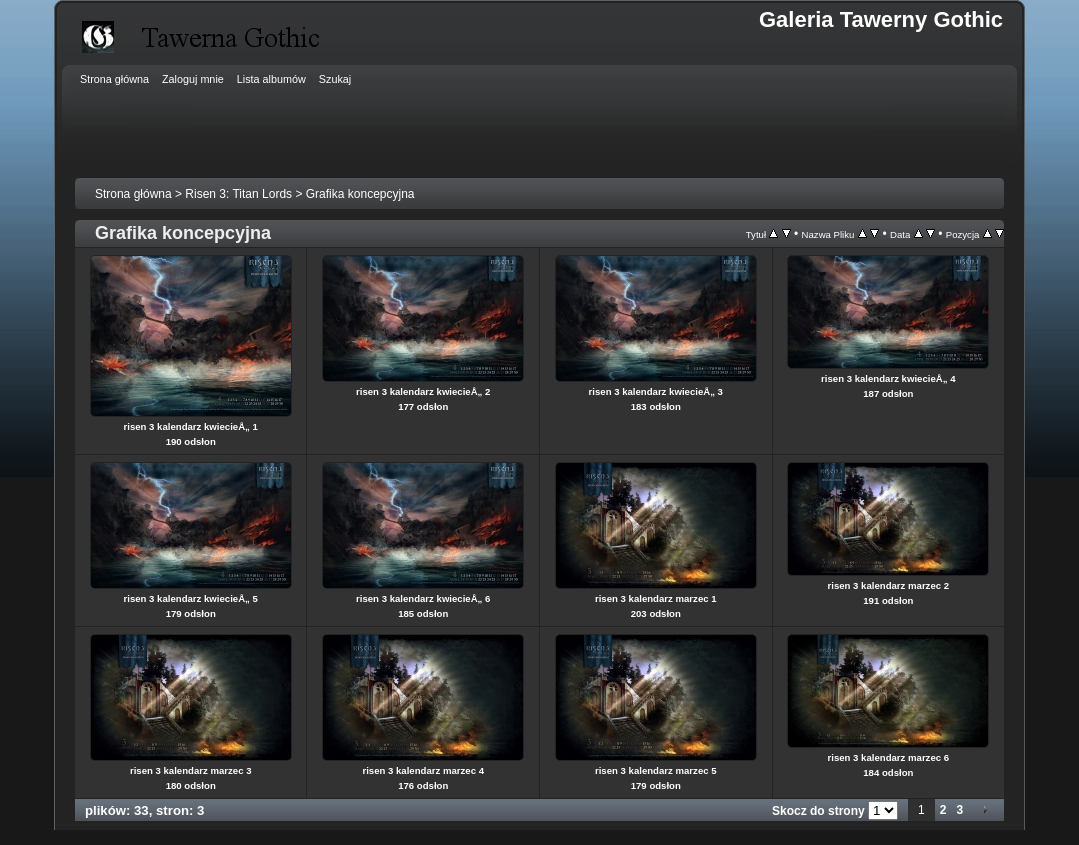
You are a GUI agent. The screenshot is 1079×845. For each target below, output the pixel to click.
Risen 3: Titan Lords (238, 194)
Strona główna (133, 194)
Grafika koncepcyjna (360, 194)
